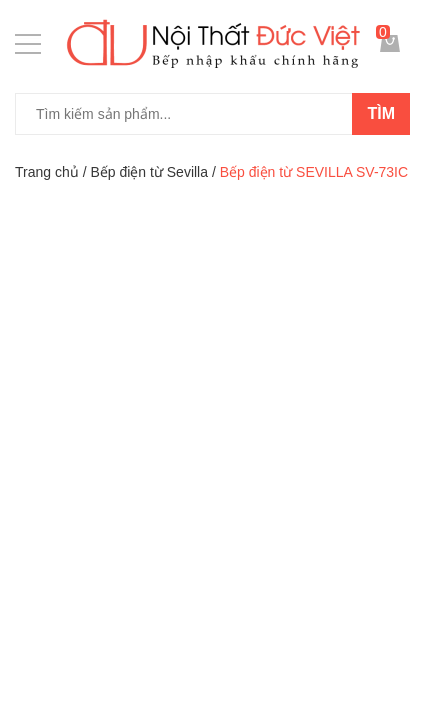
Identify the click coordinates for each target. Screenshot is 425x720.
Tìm (381, 113)
